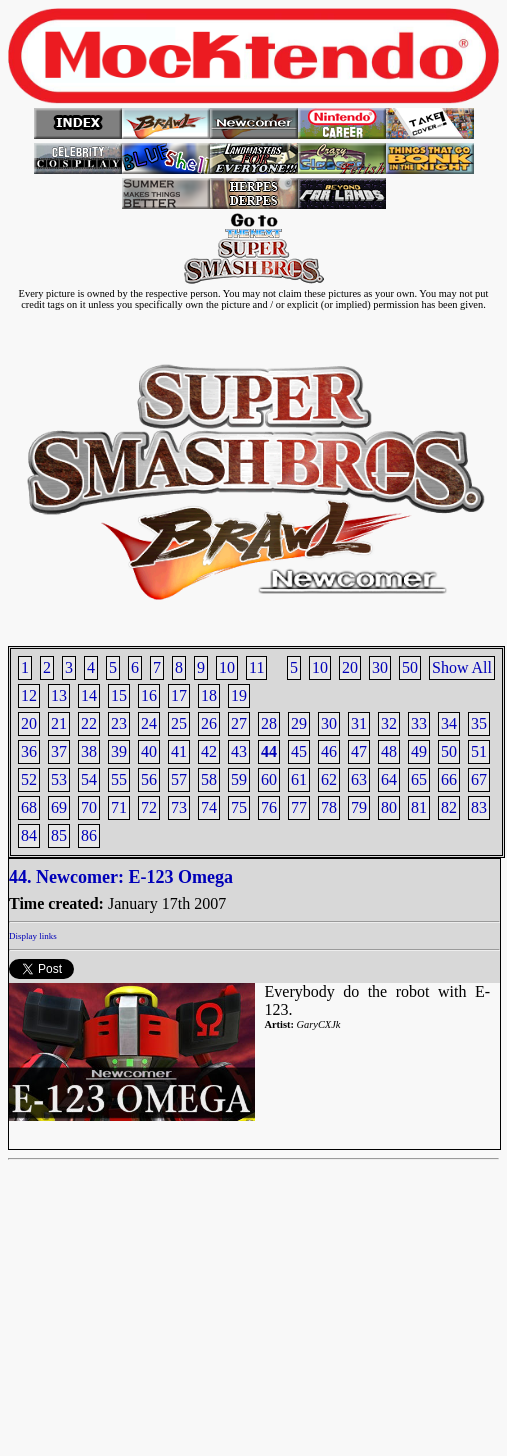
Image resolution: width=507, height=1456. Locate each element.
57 (179, 779)
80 (389, 807)
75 (239, 807)
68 (29, 807)
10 (320, 667)
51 (479, 751)
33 (419, 723)
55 (119, 779)
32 (389, 723)
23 (119, 723)
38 (89, 751)
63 (359, 779)
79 (359, 807)
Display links (33, 936)
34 (449, 723)
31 (359, 723)
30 (380, 667)
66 (449, 779)
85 (59, 835)
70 (89, 807)
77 (299, 807)
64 (389, 779)
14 (89, 695)
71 (119, 807)
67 (479, 779)
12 (29, 695)
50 (410, 667)
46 (329, 751)
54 (89, 779)
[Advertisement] (253, 1308)
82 (449, 807)
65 (419, 779)
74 (209, 807)
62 (329, 779)
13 (59, 695)
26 (209, 723)
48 (389, 751)
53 (59, 779)
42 (209, 751)
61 (299, 779)
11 (256, 667)
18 (209, 695)
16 (149, 695)
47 (359, 751)
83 (479, 807)
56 (149, 779)
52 (29, 779)
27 (239, 723)
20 (350, 667)
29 (299, 723)
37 (59, 751)
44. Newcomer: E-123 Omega (121, 877)
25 (179, 723)
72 (149, 807)
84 (29, 835)
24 (149, 723)
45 (299, 751)
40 (149, 751)
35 (479, 723)
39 (119, 751)
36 (29, 751)
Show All (462, 667)
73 (179, 807)
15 (119, 695)
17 (179, 695)
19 (239, 695)
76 (269, 807)
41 (179, 751)
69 (59, 807)
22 (89, 723)
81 (419, 807)
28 (269, 723)
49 (419, 751)
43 (239, 751)
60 (269, 779)
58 (209, 779)
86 (89, 835)
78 (329, 807)
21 (59, 723)
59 (239, 779)
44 (269, 751)
